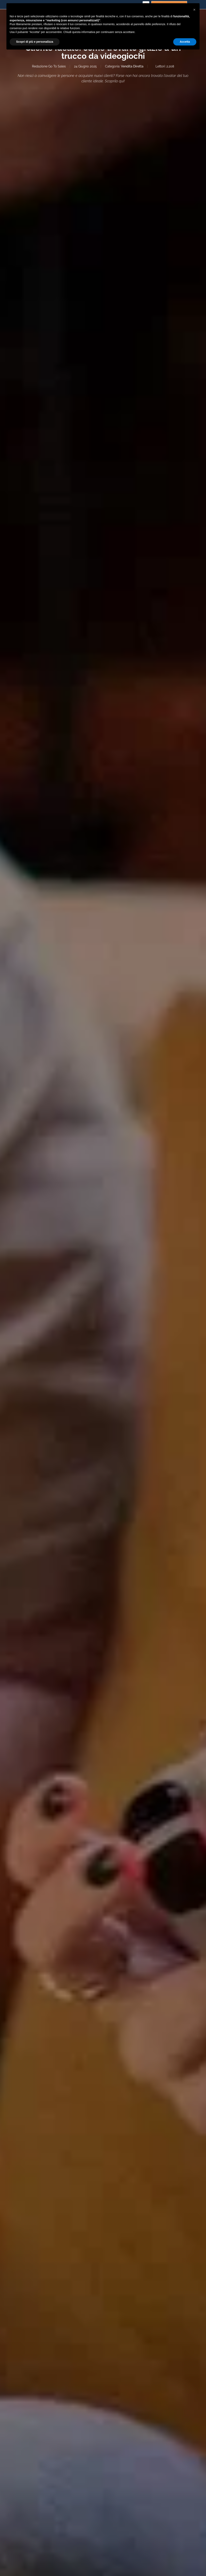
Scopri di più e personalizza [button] (34, 2565)
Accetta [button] (185, 2565)
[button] (144, 7)
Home (53, 37)
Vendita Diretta (69, 37)
